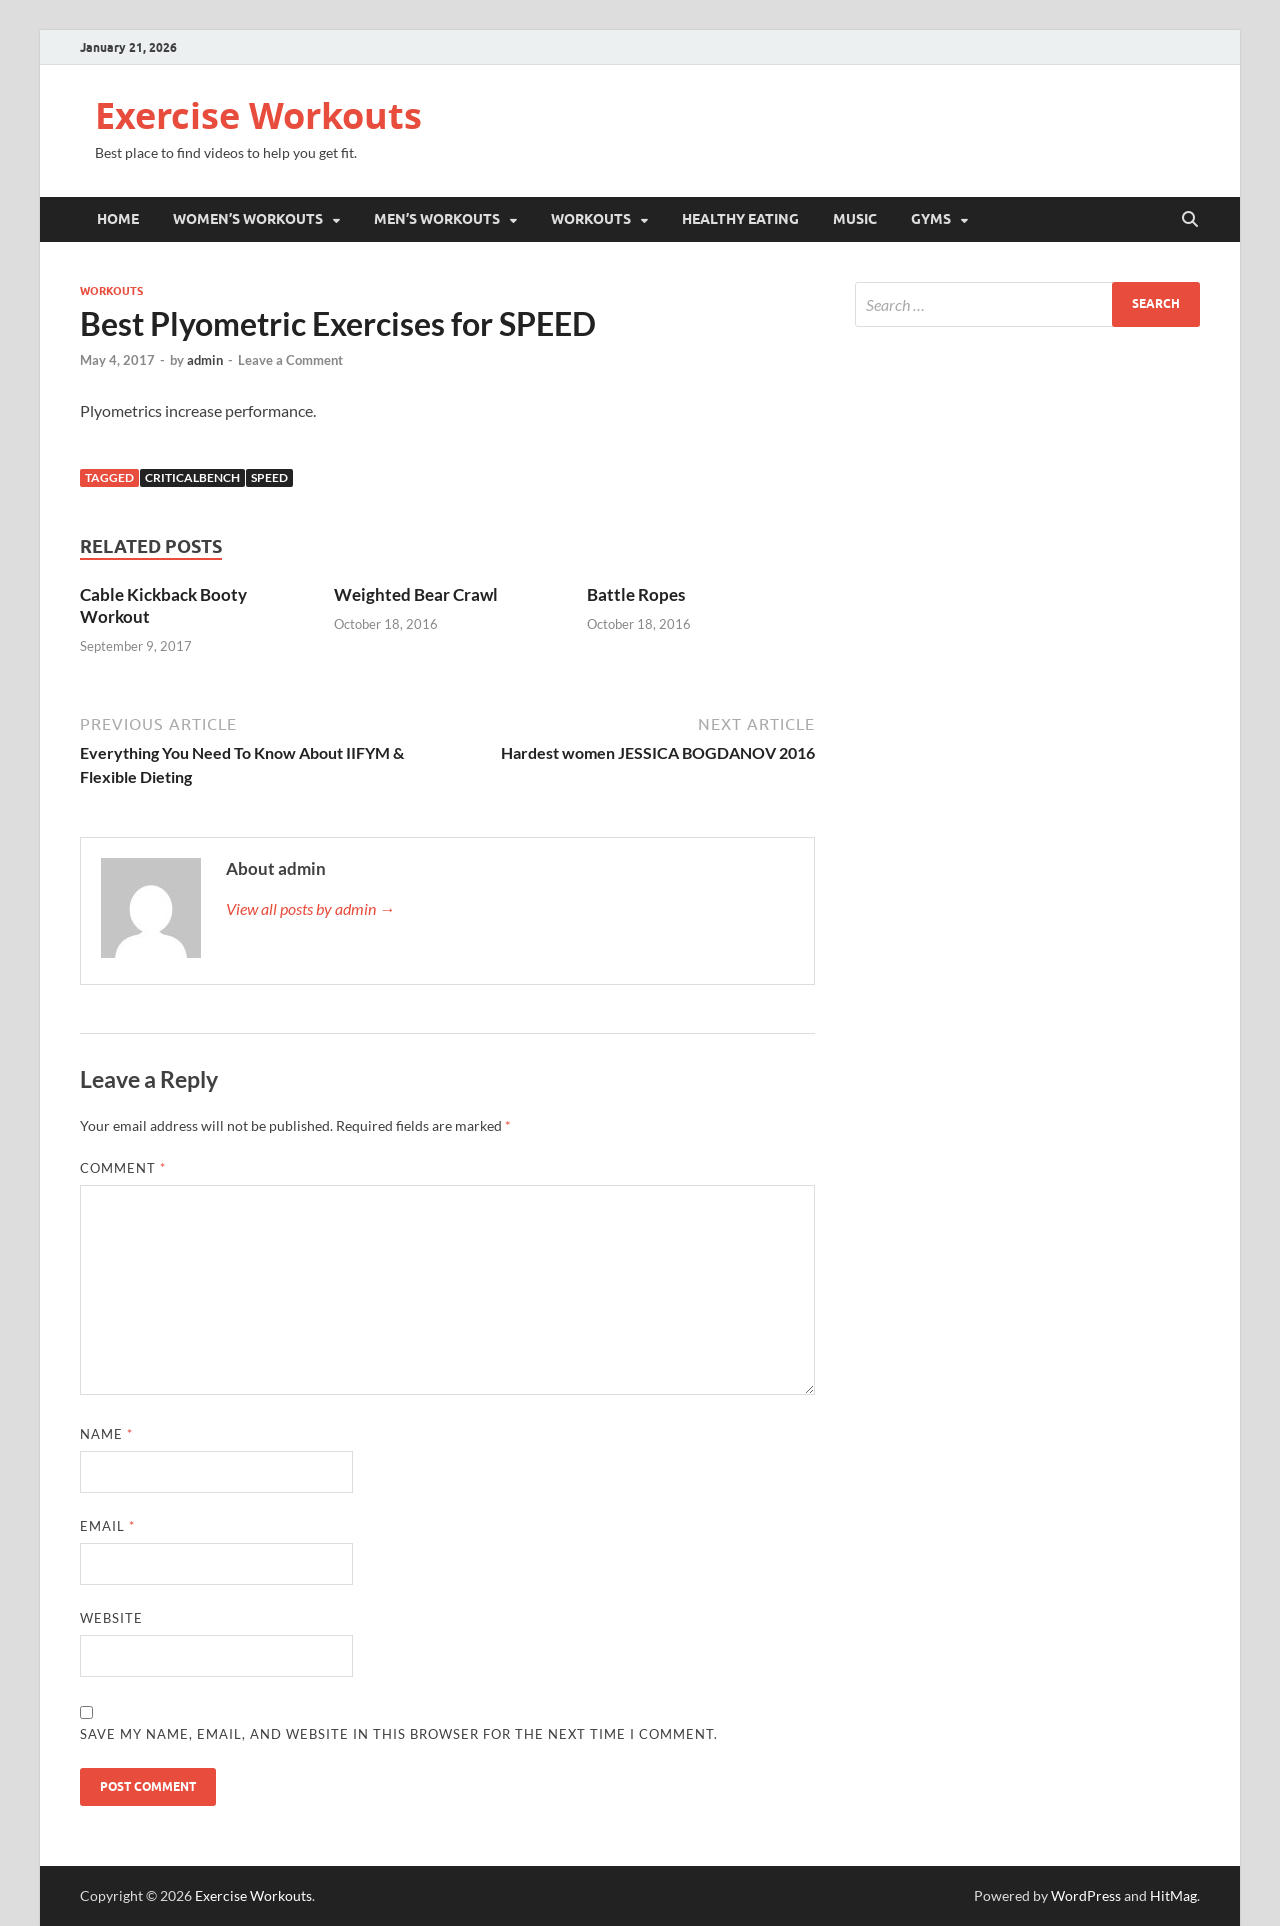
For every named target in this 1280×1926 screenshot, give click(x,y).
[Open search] (1190, 220)
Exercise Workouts (258, 115)
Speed (269, 477)
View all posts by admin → (310, 908)
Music (855, 219)
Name (106, 1434)
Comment (123, 1168)
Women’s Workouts (248, 219)
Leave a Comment (290, 360)
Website (111, 1618)
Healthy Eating (740, 219)
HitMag (1173, 1895)
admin (205, 360)
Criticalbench (192, 477)
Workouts (591, 219)
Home (118, 219)
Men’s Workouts (437, 219)
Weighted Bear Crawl (416, 594)
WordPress (1086, 1895)
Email (107, 1526)
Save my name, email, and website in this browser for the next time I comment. (399, 1734)
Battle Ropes (636, 594)
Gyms (931, 219)
